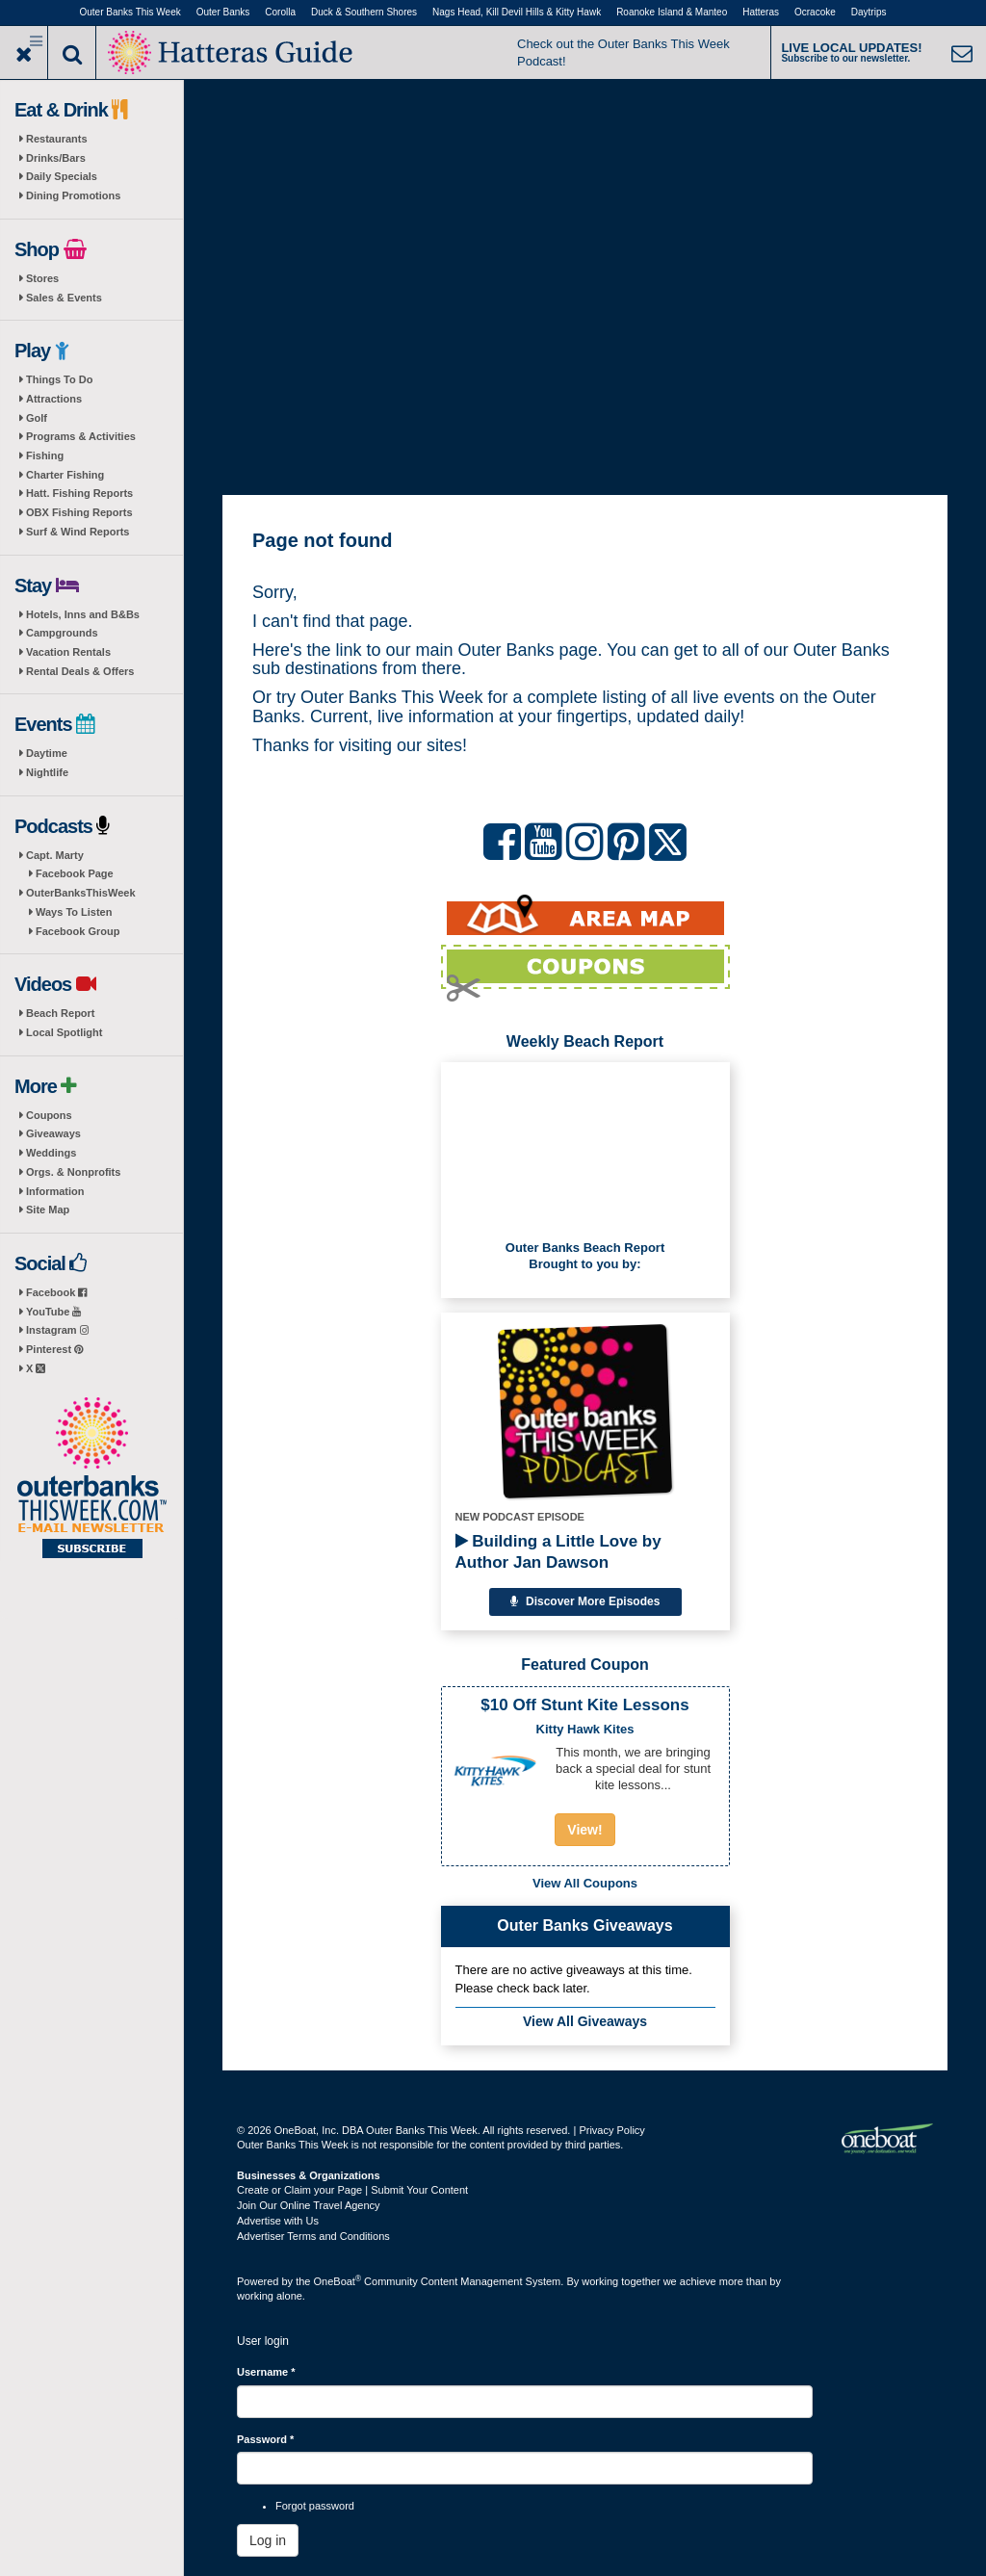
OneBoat (338, 2281)
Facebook (56, 1292)
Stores (42, 278)
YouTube (53, 1311)
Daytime (46, 753)
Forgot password (314, 2505)
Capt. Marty (55, 855)
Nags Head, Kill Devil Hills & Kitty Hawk (516, 12)
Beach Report (60, 1013)
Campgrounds (62, 632)
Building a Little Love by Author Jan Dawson (558, 1552)
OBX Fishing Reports (79, 512)
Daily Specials (61, 176)
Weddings (51, 1152)
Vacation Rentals (68, 652)
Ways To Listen (74, 912)
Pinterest (54, 1349)
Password (265, 2439)
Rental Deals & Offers (80, 671)
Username (266, 2372)
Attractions (54, 398)
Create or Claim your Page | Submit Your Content (352, 2190)
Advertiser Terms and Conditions (313, 2236)
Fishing (45, 455)
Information (55, 1191)
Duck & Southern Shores (364, 12)
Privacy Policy (611, 2130)
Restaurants (57, 138)
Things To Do (59, 379)
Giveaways (53, 1133)
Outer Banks (223, 12)
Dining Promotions (73, 195)
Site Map (47, 1209)
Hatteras (760, 12)
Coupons (49, 1115)
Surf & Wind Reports (77, 531)
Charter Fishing (65, 475)
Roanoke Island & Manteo (671, 12)
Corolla (280, 12)
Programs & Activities (81, 436)
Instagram (57, 1330)
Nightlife (47, 772)
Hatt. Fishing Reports (79, 493)
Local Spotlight (64, 1032)
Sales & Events (64, 297)
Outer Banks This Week (130, 12)
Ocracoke (815, 12)
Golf (36, 418)
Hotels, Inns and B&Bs (83, 614)
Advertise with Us (278, 2220)
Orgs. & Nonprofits (73, 1172)
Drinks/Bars (56, 158)
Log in (267, 2540)
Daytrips (869, 12)
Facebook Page (75, 873)
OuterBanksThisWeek (81, 892)
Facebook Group (77, 931)
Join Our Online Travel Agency (308, 2205)
